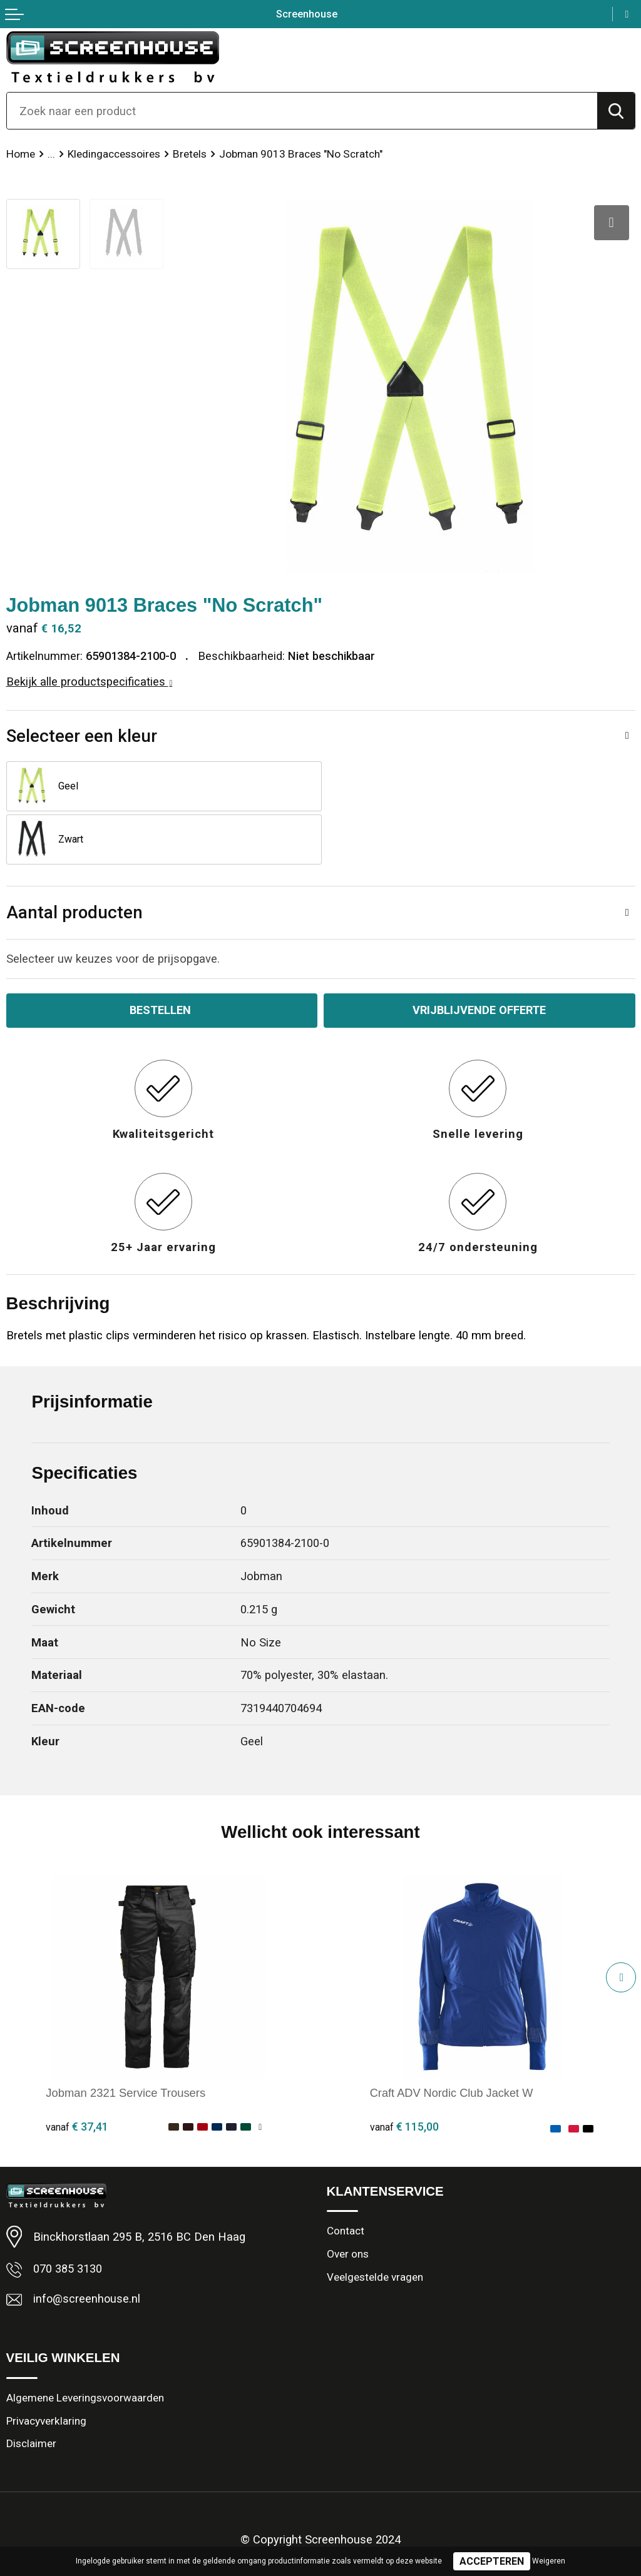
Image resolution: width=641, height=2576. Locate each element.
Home (20, 154)
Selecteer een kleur (81, 736)
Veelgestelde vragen (375, 2225)
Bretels (190, 154)
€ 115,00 (404, 2073)
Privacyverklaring (46, 2369)
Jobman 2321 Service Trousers (125, 2039)
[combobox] (302, 111)
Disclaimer (31, 2392)
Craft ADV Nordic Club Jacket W (452, 2039)
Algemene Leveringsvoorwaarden (85, 2346)
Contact (345, 2179)
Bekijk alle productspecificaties (89, 681)
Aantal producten (74, 859)
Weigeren (548, 2561)
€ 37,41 (77, 2073)
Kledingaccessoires (114, 154)
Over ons (348, 2202)
